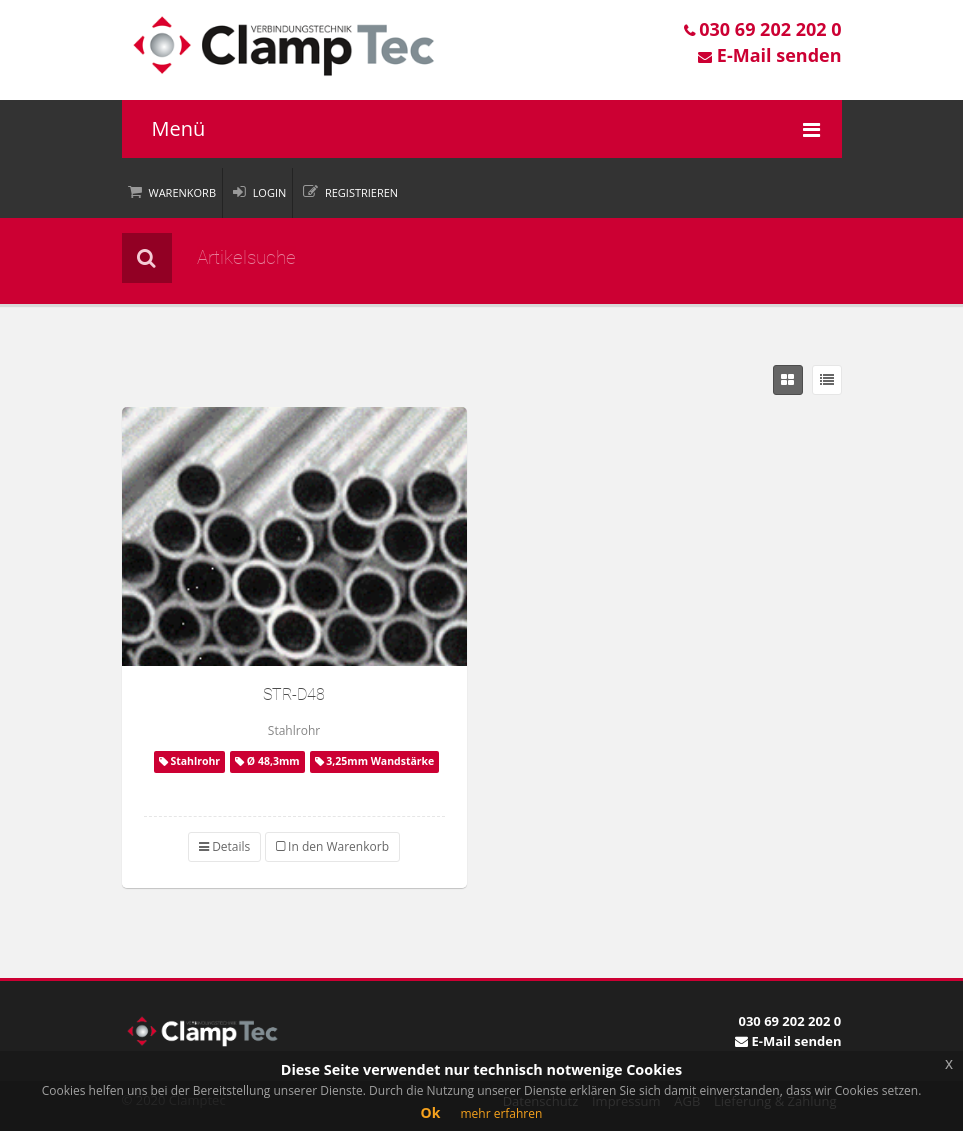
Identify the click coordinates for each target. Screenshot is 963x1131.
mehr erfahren (501, 1113)
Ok (431, 1112)
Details (224, 846)
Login (270, 192)
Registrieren (361, 192)
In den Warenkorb (332, 846)
